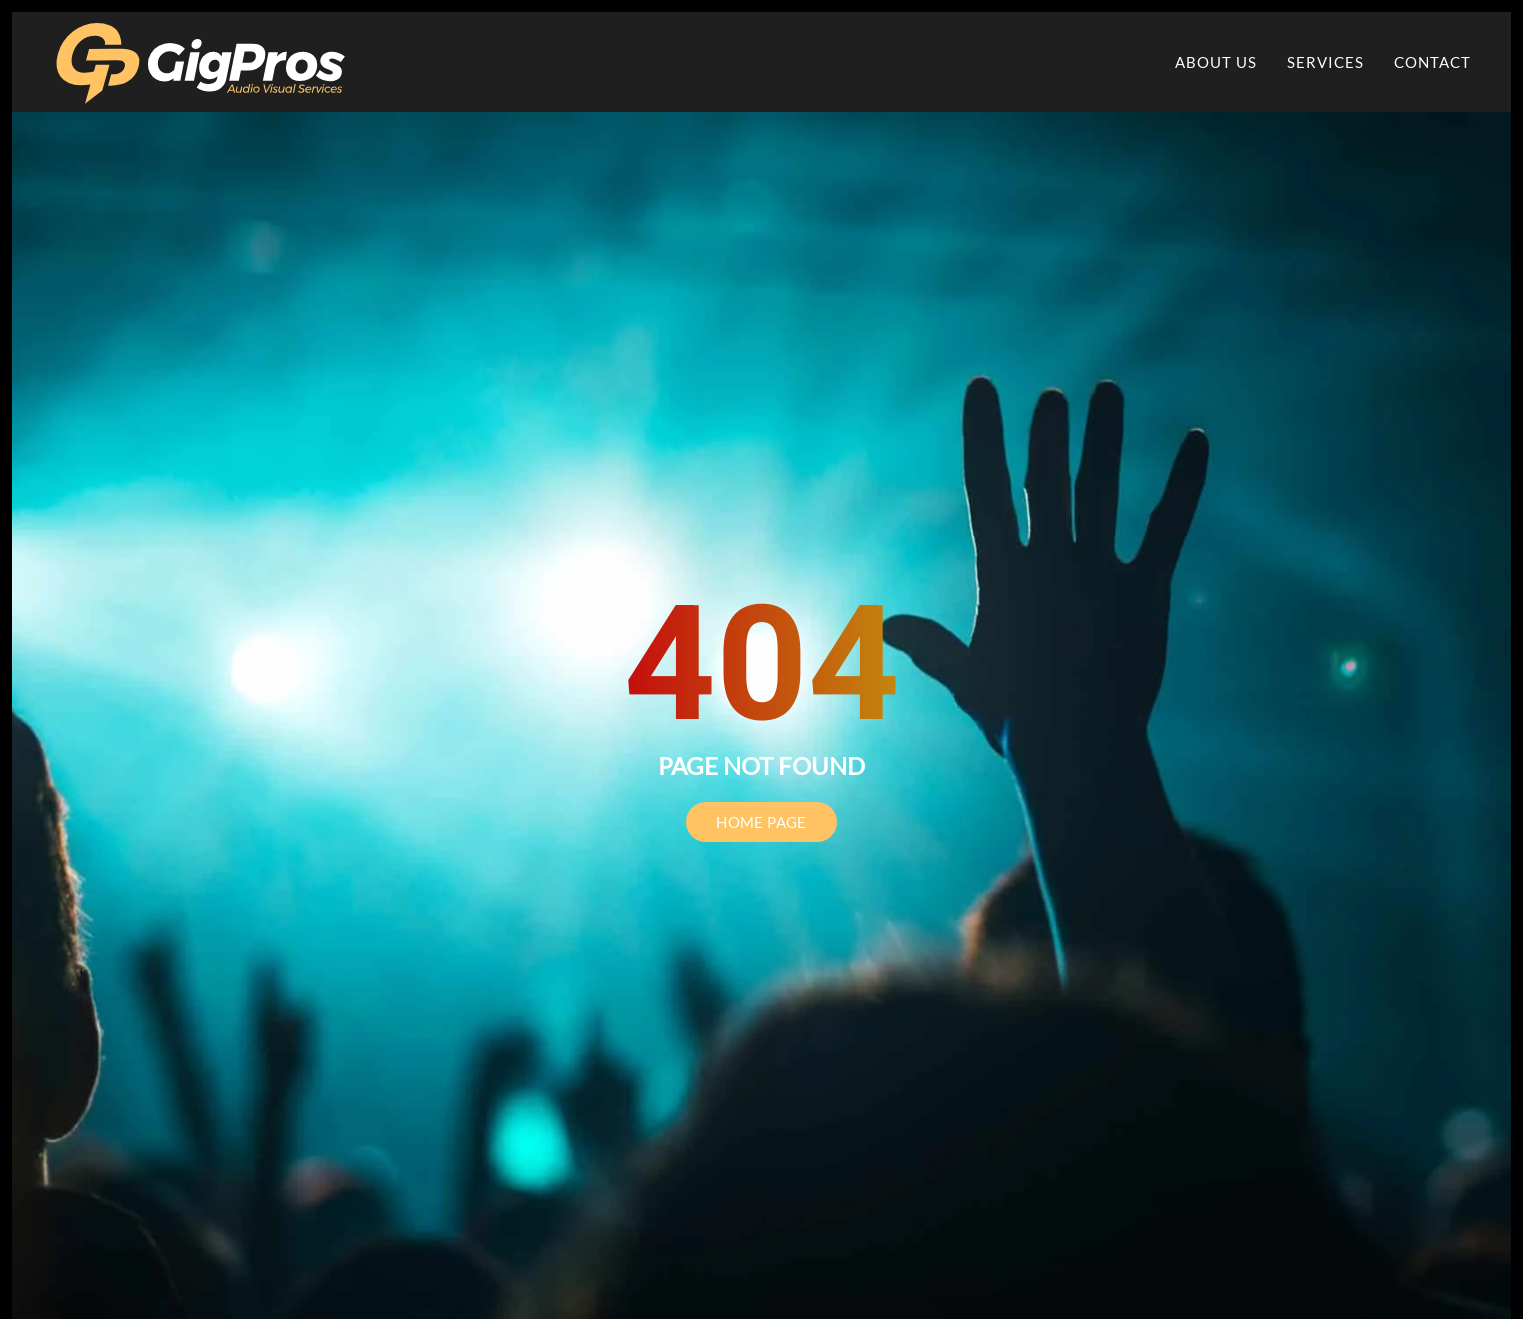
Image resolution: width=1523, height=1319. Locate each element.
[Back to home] (202, 62)
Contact (1432, 62)
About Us (1216, 62)
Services (1325, 62)
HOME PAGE (761, 822)
